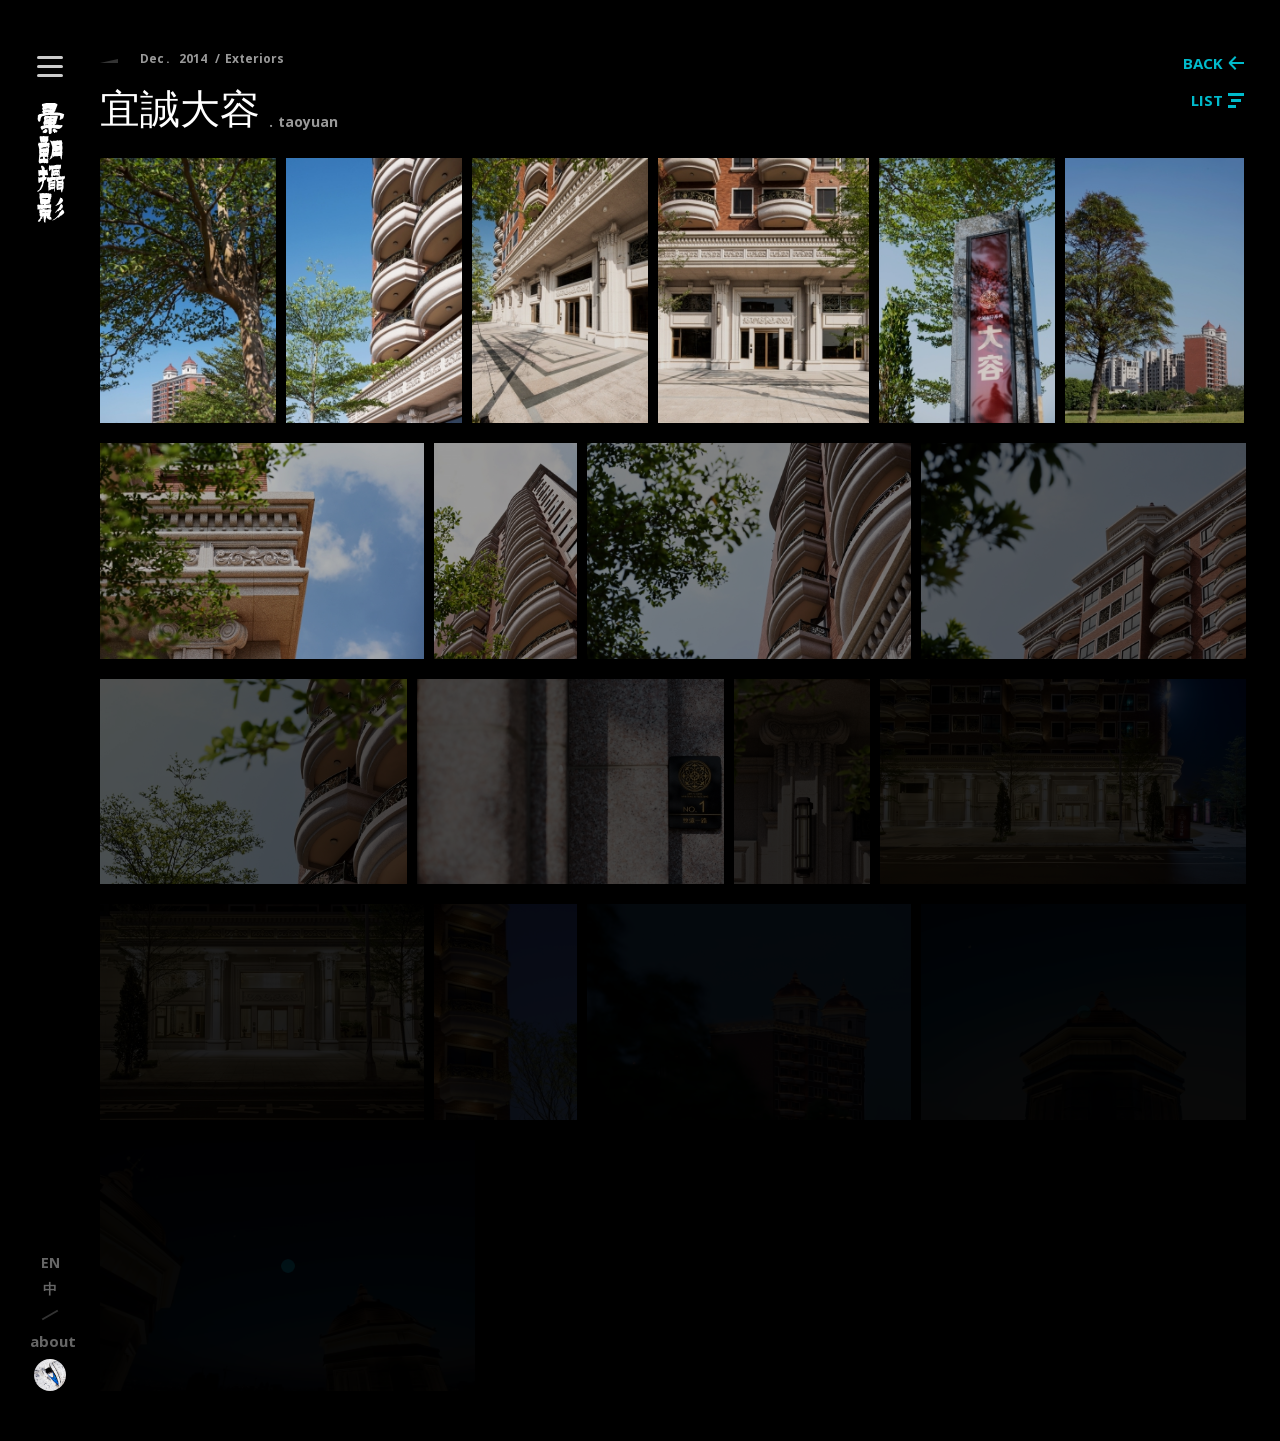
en (50, 1263)
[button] (50, 66)
